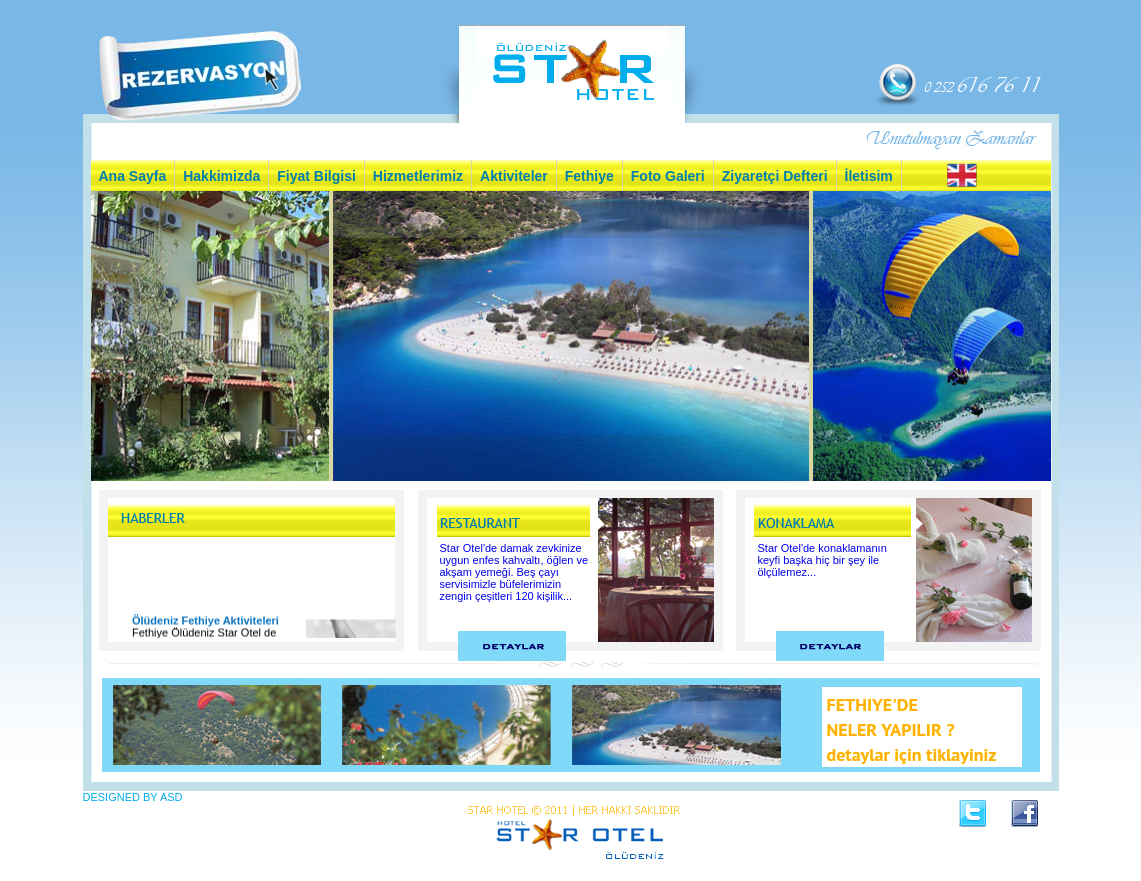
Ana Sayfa (133, 176)
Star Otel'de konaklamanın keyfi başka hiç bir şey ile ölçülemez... (822, 560)
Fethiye (589, 176)
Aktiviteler (514, 176)
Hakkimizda (221, 176)
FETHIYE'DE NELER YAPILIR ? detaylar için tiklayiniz (912, 729)
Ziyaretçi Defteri (775, 176)
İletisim (869, 176)
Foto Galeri (668, 176)
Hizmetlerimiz (418, 176)
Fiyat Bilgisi (316, 176)
